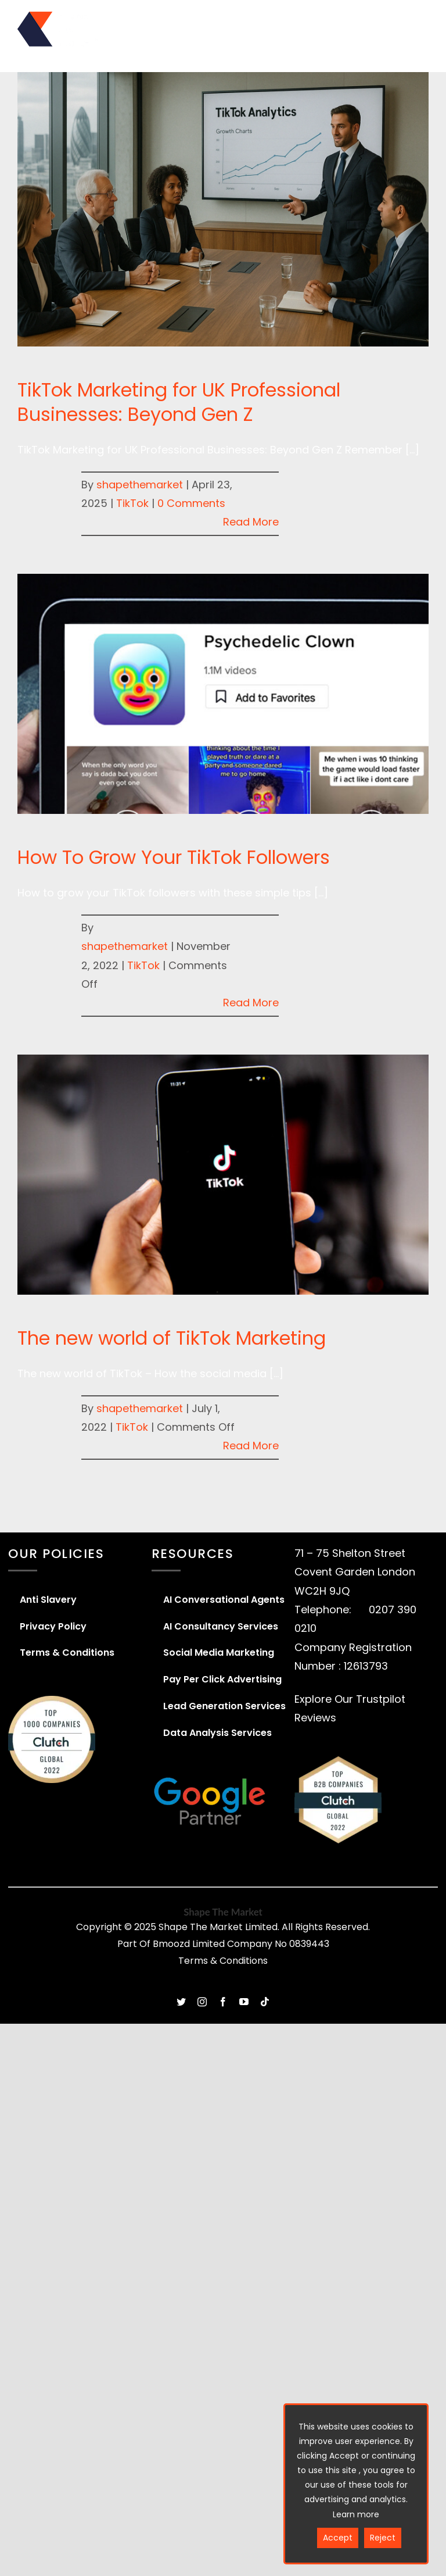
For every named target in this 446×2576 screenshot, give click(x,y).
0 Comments (191, 503)
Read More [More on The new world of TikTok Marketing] (251, 1445)
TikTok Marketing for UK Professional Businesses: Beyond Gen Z (178, 402)
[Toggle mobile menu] (421, 20)
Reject (382, 2537)
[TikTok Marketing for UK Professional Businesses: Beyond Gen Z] (223, 209)
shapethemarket (139, 484)
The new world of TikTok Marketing (171, 1338)
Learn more (356, 2514)
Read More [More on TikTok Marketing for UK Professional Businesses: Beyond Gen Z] (251, 522)
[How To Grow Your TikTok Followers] (223, 694)
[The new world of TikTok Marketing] (223, 1175)
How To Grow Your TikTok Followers (173, 857)
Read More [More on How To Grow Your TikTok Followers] (251, 1002)
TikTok (132, 503)
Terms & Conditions (223, 1960)
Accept (338, 2537)
